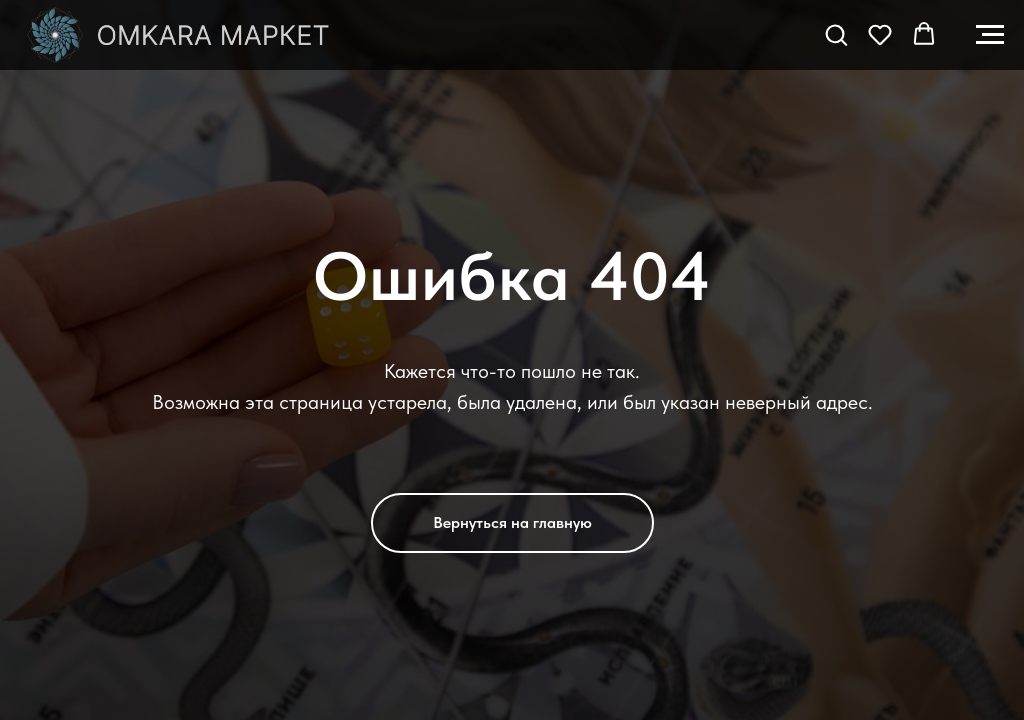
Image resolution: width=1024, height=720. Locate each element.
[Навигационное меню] (990, 35)
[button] (836, 34)
